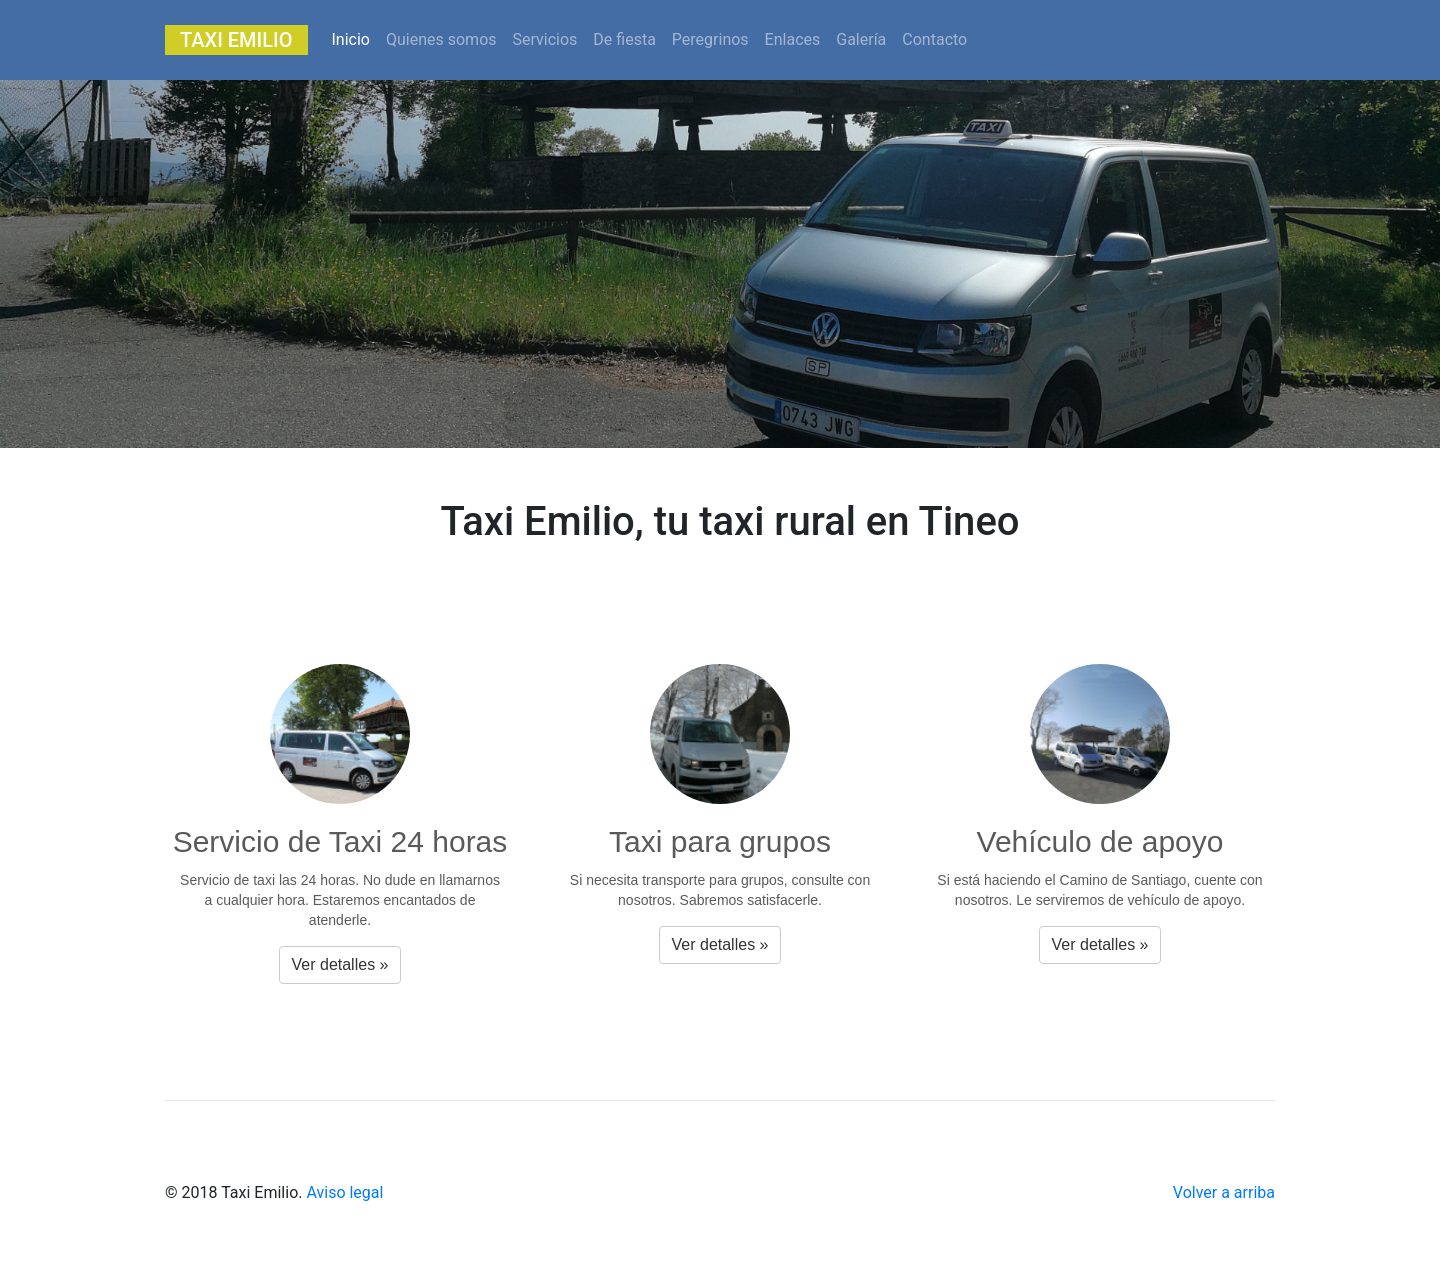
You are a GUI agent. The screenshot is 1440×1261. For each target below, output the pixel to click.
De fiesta (624, 39)
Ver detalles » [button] (340, 964)
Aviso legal (344, 1192)
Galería (861, 39)
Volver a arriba (1224, 1192)
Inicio (355, 38)
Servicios (545, 39)
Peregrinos (710, 39)
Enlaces (793, 39)
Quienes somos (441, 39)
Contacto (934, 39)
